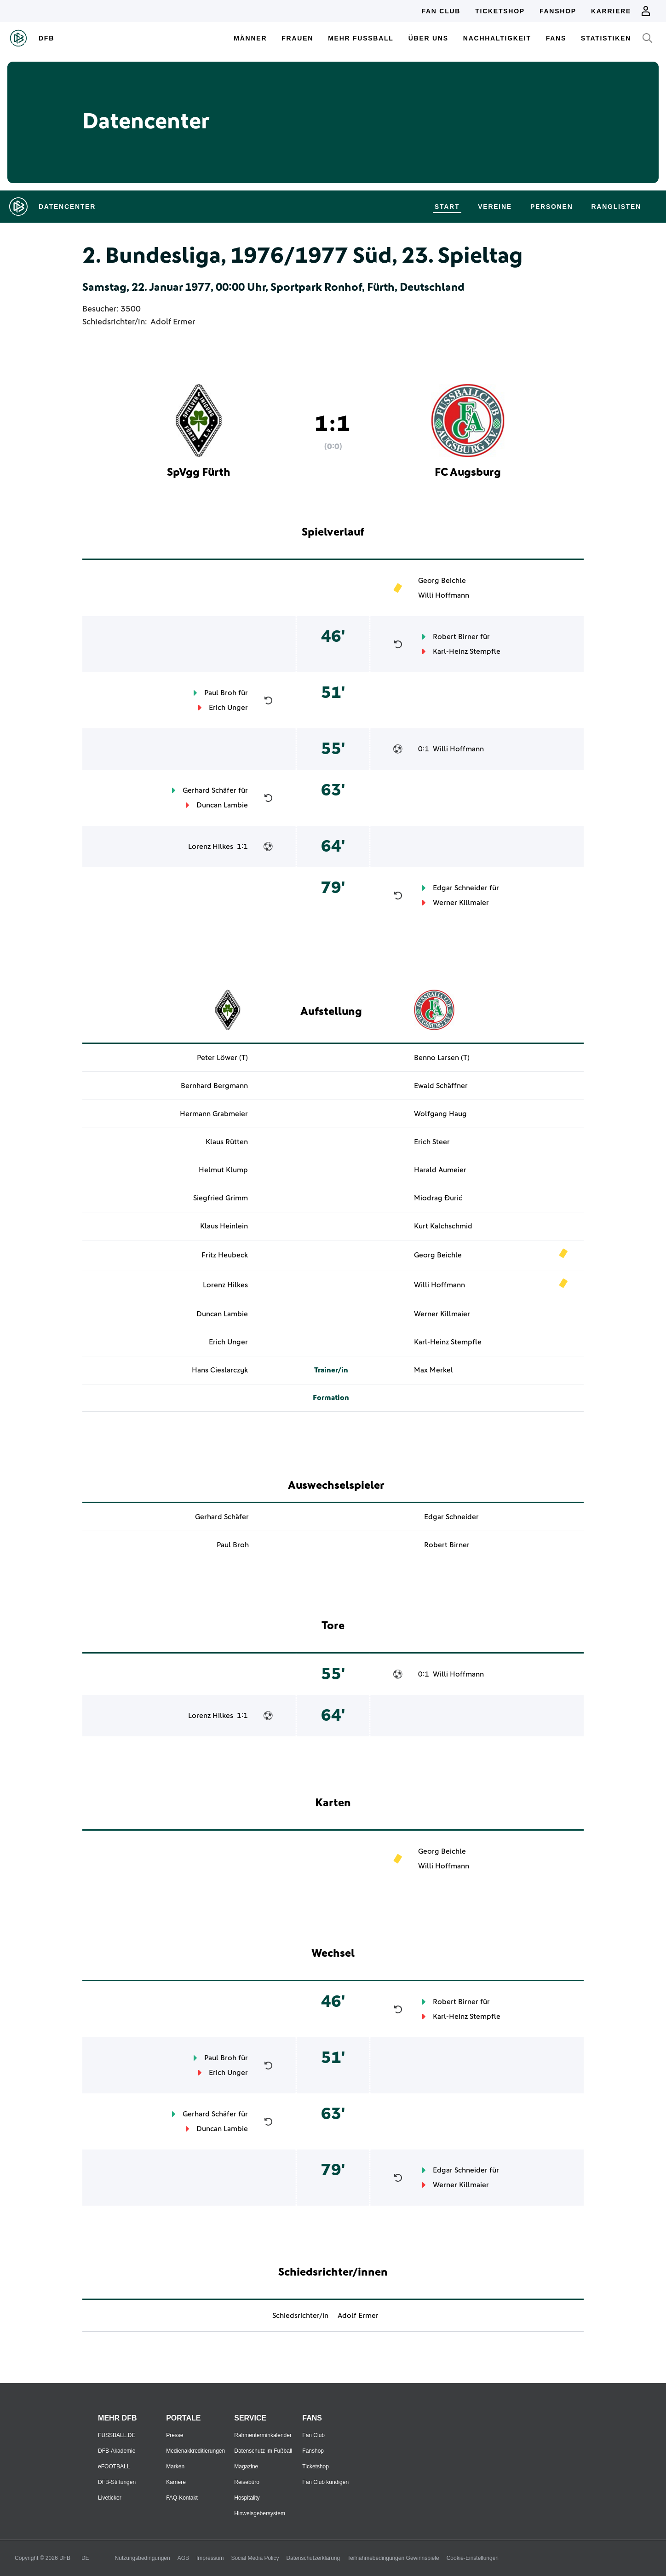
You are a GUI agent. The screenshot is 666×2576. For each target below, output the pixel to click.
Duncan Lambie (222, 805)
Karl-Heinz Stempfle (466, 651)
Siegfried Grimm (220, 1198)
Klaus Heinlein (224, 1226)
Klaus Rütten (227, 1142)
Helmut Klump (223, 1170)
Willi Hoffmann (443, 595)
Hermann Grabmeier (214, 1114)
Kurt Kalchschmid (443, 1226)
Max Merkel (433, 1370)
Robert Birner (455, 636)
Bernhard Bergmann (214, 1085)
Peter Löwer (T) (222, 1057)
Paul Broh (220, 693)
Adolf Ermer (172, 322)
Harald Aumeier (440, 1170)
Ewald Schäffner (441, 1085)
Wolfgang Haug (440, 1114)
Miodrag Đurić (438, 1198)
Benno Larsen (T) (442, 1057)
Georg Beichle (442, 580)
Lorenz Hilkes (210, 846)
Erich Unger (228, 707)
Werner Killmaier (461, 902)
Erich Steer (432, 1142)
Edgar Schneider (460, 888)
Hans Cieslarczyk (220, 1370)
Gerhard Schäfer (209, 790)
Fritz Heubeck (224, 1255)
